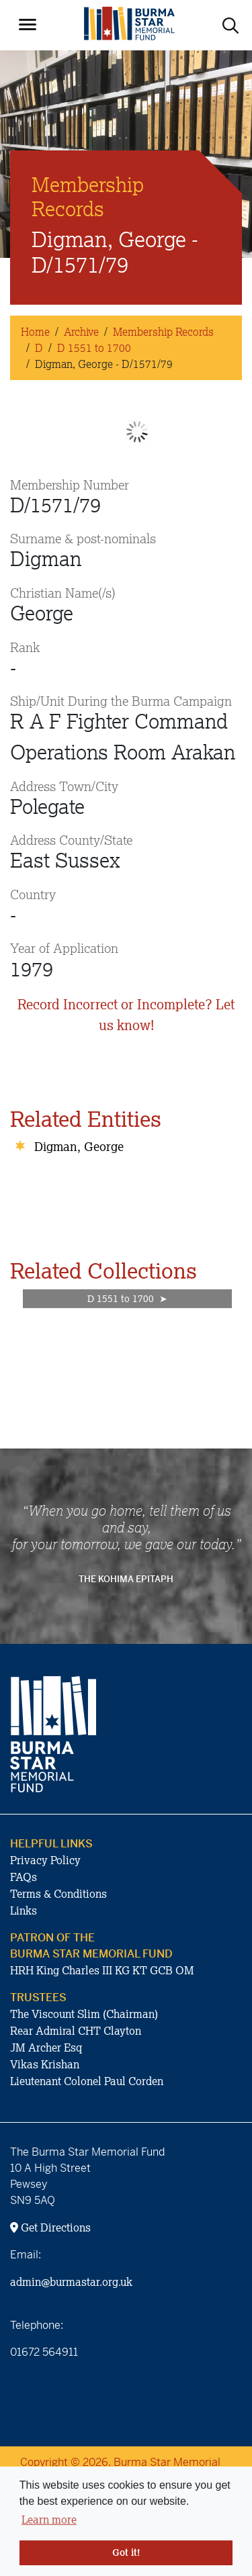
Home (35, 331)
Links (23, 1910)
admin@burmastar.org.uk (71, 2281)
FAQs (23, 1877)
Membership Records (163, 331)
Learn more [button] (49, 2519)
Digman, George (79, 1146)
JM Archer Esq (46, 2047)
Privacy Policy (45, 1860)
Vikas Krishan (44, 2064)
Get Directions (50, 2227)
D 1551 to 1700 (94, 347)
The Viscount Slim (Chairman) (84, 2014)
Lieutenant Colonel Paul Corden (86, 2081)
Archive (81, 331)
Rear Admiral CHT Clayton (75, 2030)
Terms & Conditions (58, 1893)
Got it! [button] (126, 2552)
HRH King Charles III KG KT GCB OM (102, 1970)
